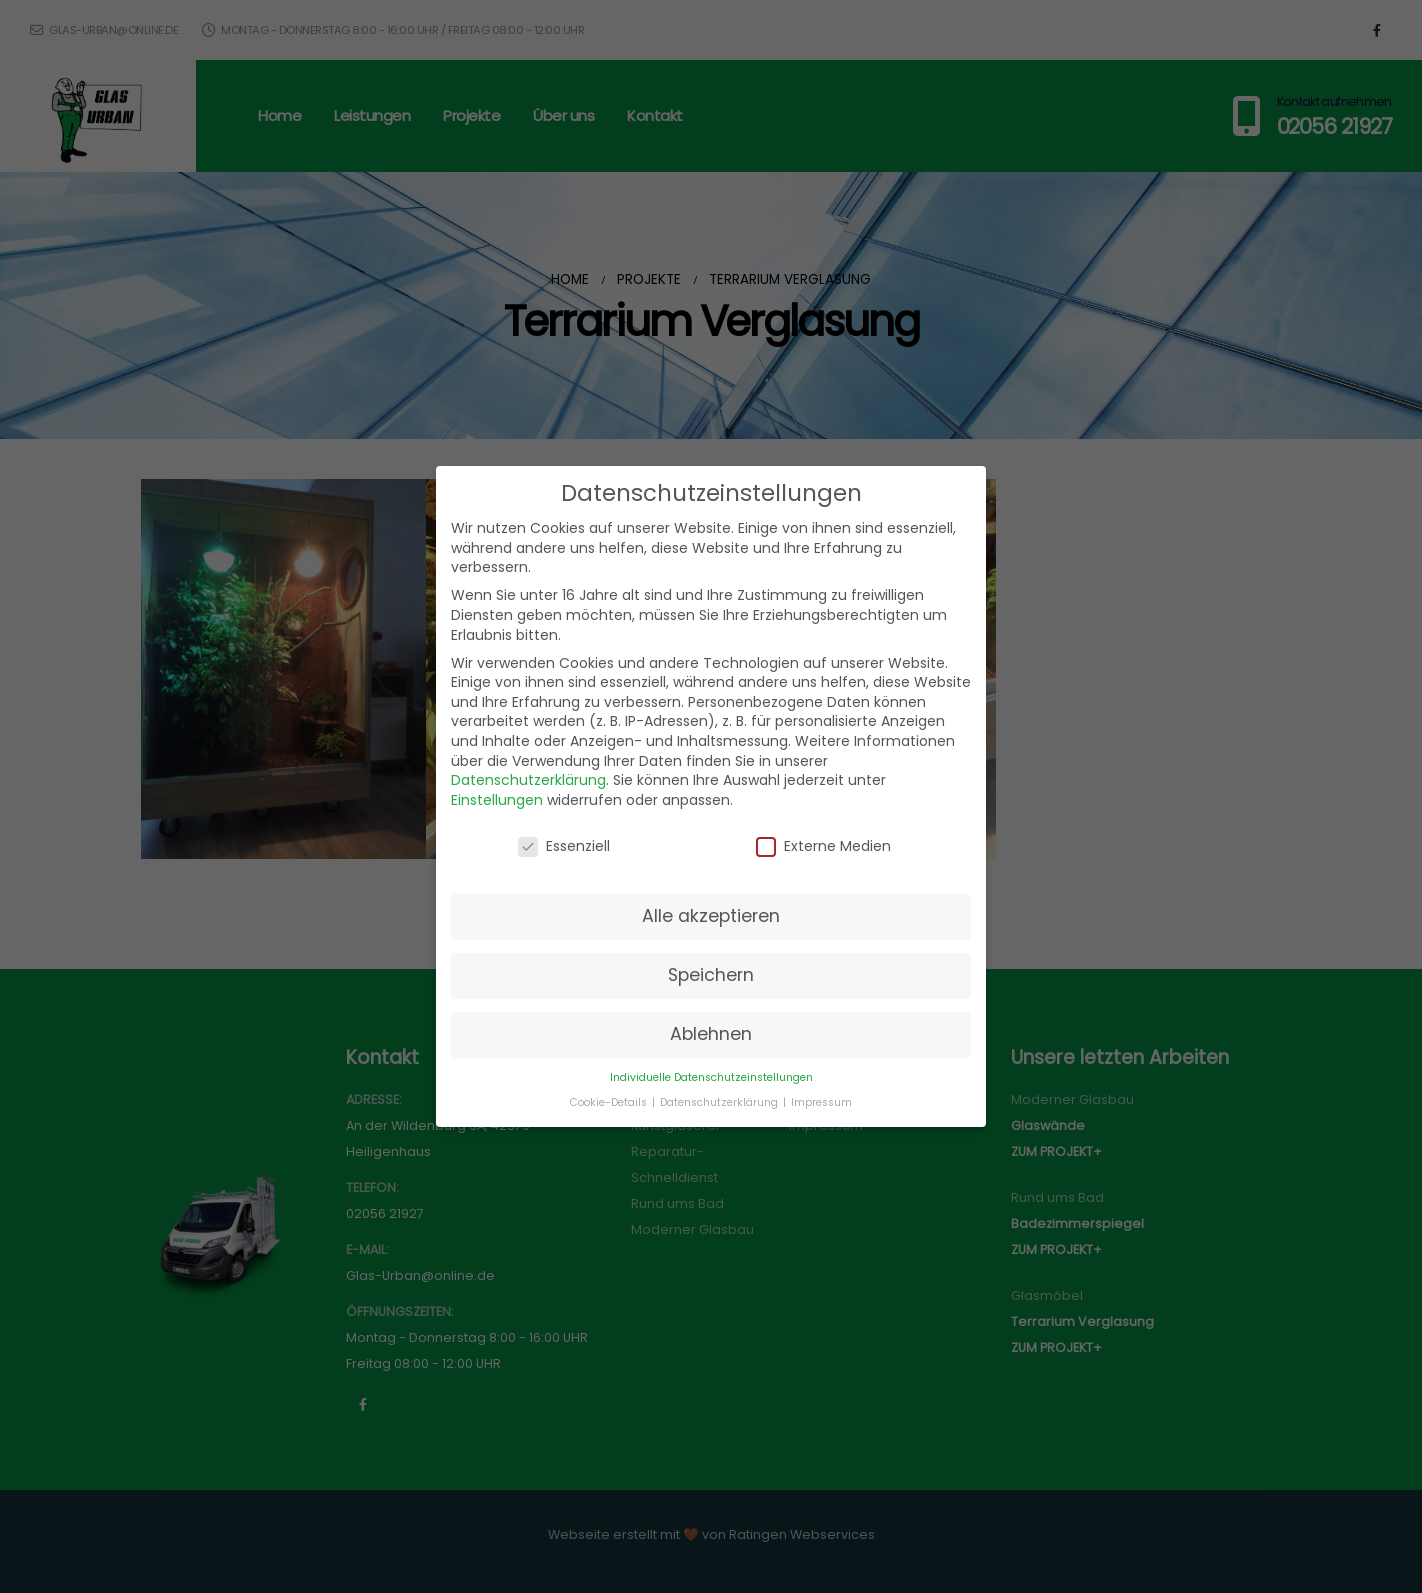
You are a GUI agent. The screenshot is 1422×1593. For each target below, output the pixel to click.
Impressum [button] (821, 1102)
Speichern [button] (711, 975)
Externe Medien (823, 846)
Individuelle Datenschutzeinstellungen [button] (711, 1077)
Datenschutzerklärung (528, 780)
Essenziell (564, 846)
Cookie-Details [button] (610, 1102)
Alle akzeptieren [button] (711, 916)
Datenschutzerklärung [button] (720, 1102)
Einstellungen (497, 800)
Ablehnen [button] (711, 1034)
